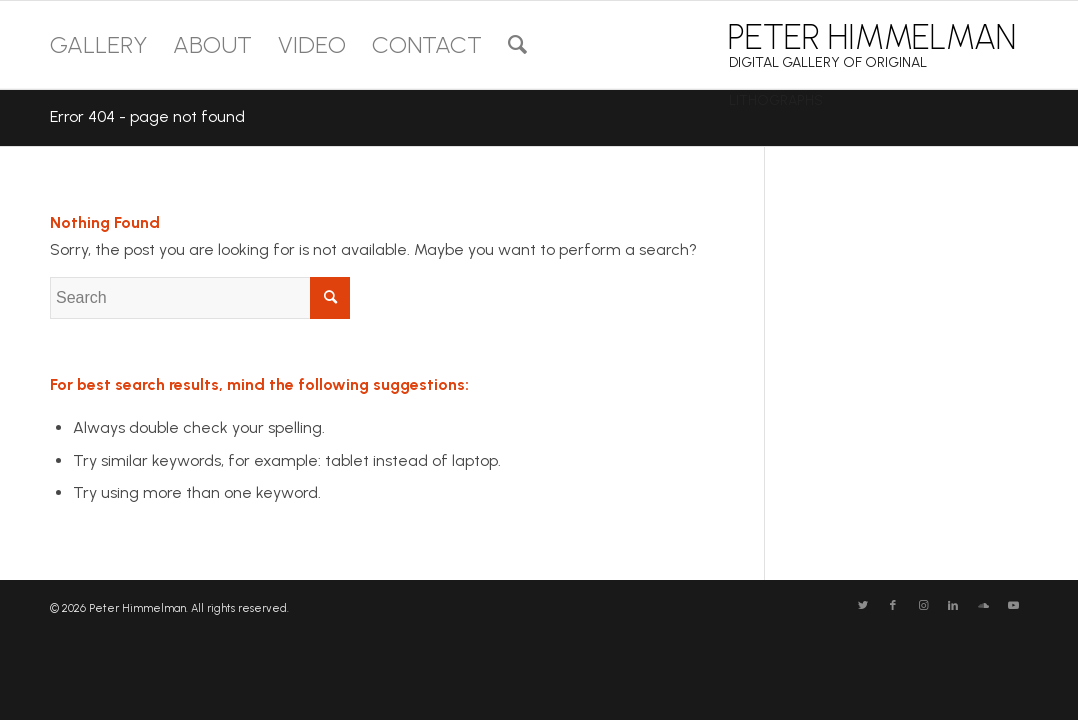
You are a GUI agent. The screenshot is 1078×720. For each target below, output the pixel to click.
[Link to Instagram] (923, 606)
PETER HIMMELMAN (872, 37)
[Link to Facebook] (893, 606)
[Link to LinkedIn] (953, 606)
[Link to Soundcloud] (983, 606)
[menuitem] (98, 45)
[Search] (517, 45)
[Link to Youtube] (1013, 606)
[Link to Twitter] (863, 606)
